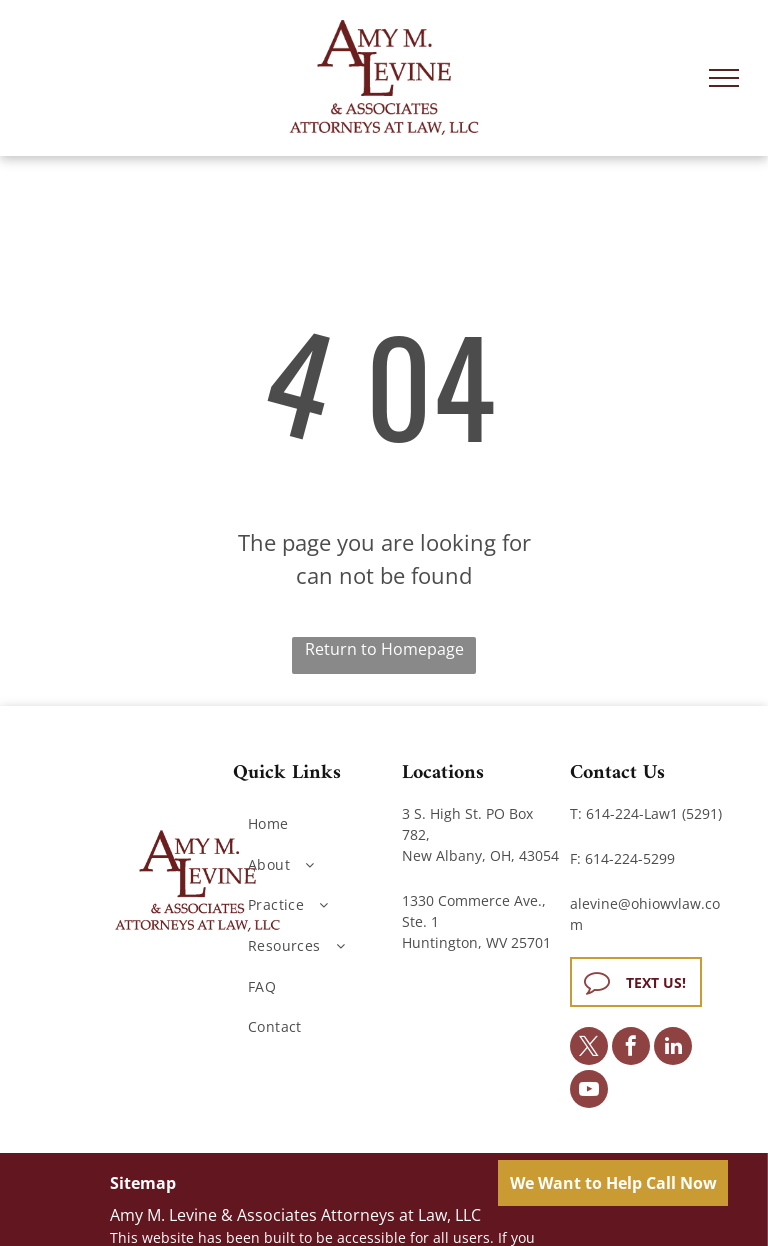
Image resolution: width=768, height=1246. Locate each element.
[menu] (724, 78)
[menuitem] (312, 823)
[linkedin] (673, 1048)
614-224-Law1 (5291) (654, 813)
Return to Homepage (384, 649)
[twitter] (589, 1048)
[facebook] (631, 1048)
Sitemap (143, 1183)
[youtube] (589, 1091)
